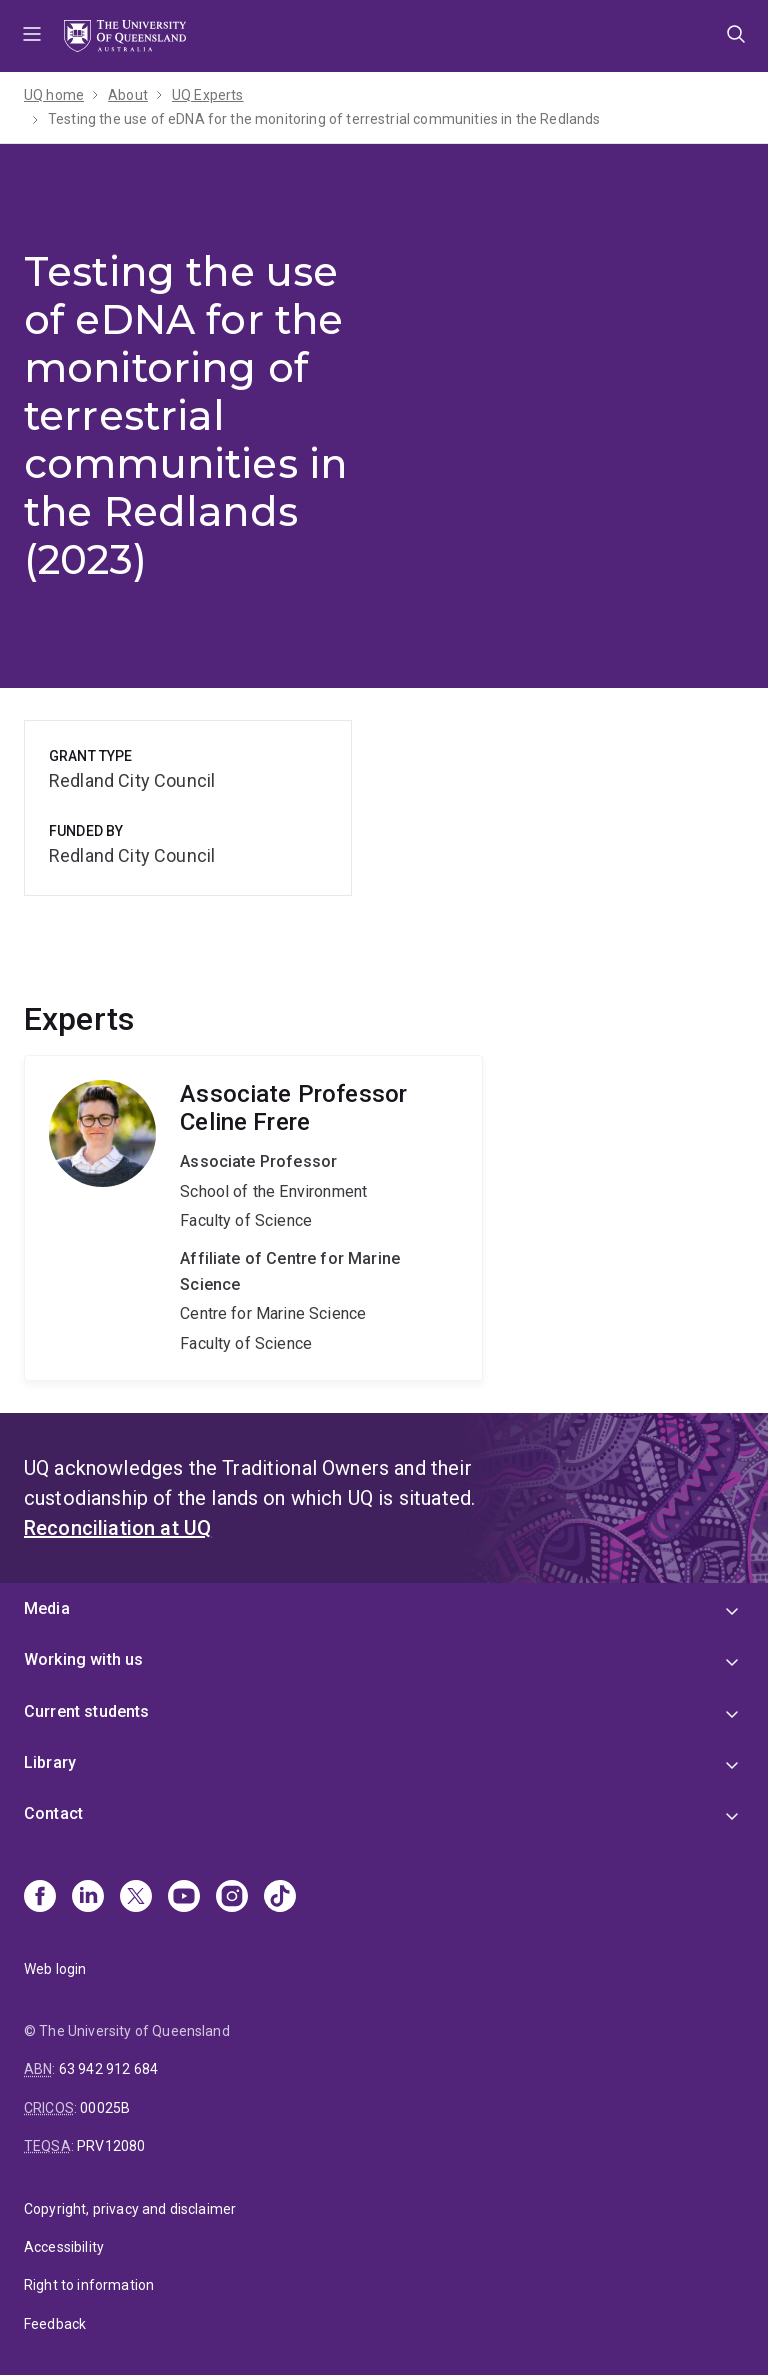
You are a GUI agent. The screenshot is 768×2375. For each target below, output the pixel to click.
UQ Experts (208, 95)
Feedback (55, 2324)
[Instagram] (232, 1898)
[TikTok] (280, 1898)
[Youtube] (184, 1898)
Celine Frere (253, 1218)
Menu (32, 36)
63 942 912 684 (108, 2069)
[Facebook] (40, 1898)
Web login (55, 1969)
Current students (87, 1711)
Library (50, 1762)
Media (47, 1608)
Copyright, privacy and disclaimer (130, 2209)
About (128, 95)
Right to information (89, 2285)
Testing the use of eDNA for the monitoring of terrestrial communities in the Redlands (324, 119)
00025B (105, 2108)
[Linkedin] (88, 1898)
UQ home (54, 95)
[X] (136, 1898)
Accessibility (64, 2247)
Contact (53, 1813)
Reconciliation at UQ (117, 1528)
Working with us (83, 1659)
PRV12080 (111, 2146)
